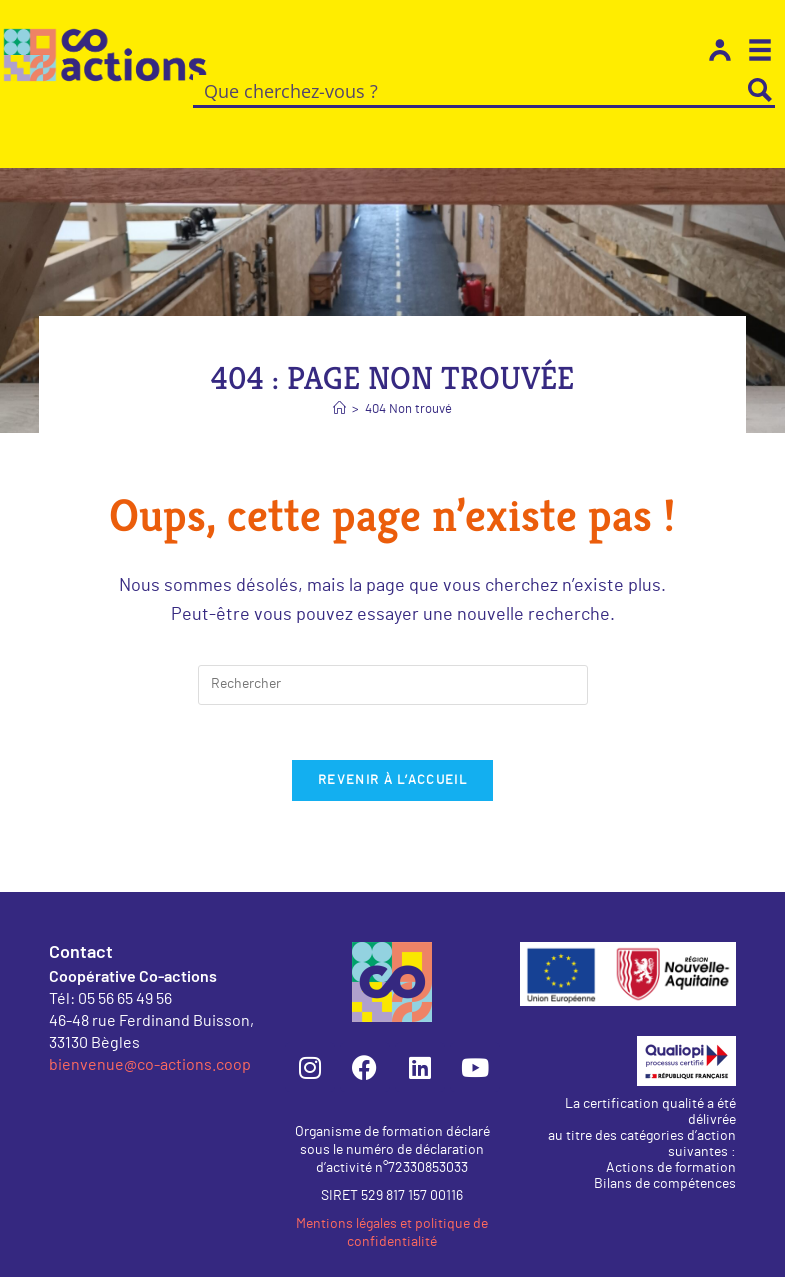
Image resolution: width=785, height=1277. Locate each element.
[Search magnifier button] (760, 90)
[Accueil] (339, 379)
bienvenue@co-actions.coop (150, 1039)
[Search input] (470, 90)
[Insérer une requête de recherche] (393, 655)
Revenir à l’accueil (392, 756)
